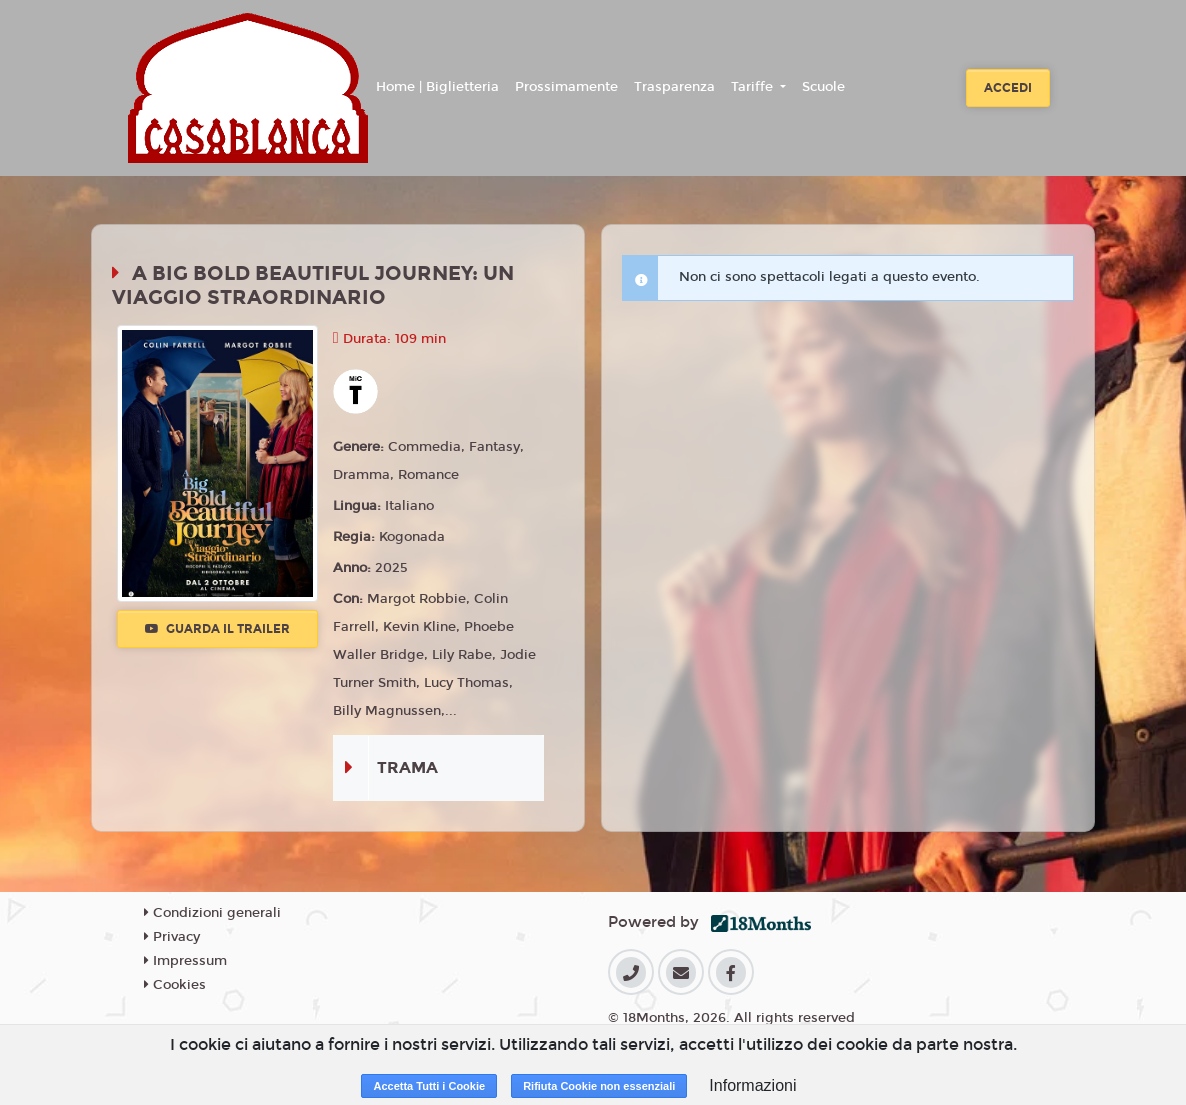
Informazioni (752, 1085)
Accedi (1008, 88)
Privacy (172, 937)
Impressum (185, 961)
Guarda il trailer (217, 629)
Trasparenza (674, 87)
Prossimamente (566, 87)
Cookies (175, 985)
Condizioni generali (212, 913)
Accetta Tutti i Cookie (429, 1086)
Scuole (823, 87)
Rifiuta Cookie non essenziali (599, 1086)
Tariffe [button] (754, 87)
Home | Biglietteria (437, 87)
